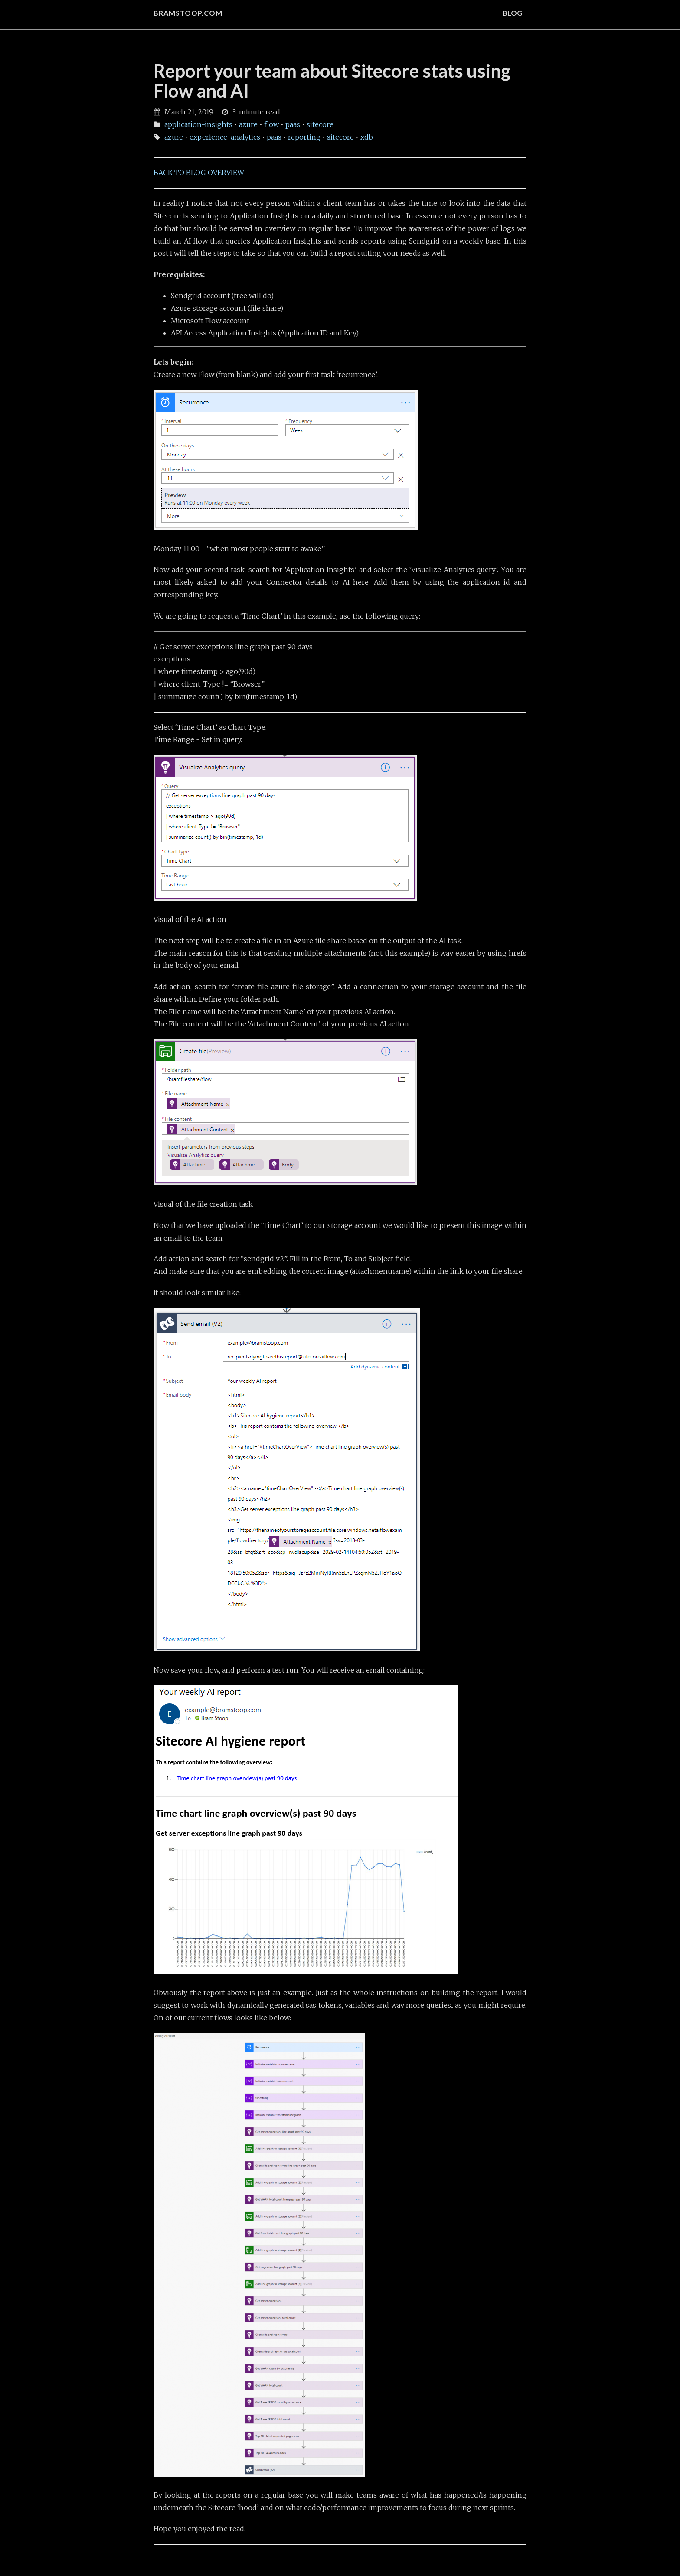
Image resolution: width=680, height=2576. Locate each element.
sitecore (320, 124)
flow (271, 124)
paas (292, 124)
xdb (366, 137)
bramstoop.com (188, 13)
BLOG (512, 13)
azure (248, 124)
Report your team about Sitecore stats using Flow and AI (332, 80)
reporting (304, 137)
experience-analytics (225, 137)
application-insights (198, 124)
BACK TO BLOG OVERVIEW (199, 172)
